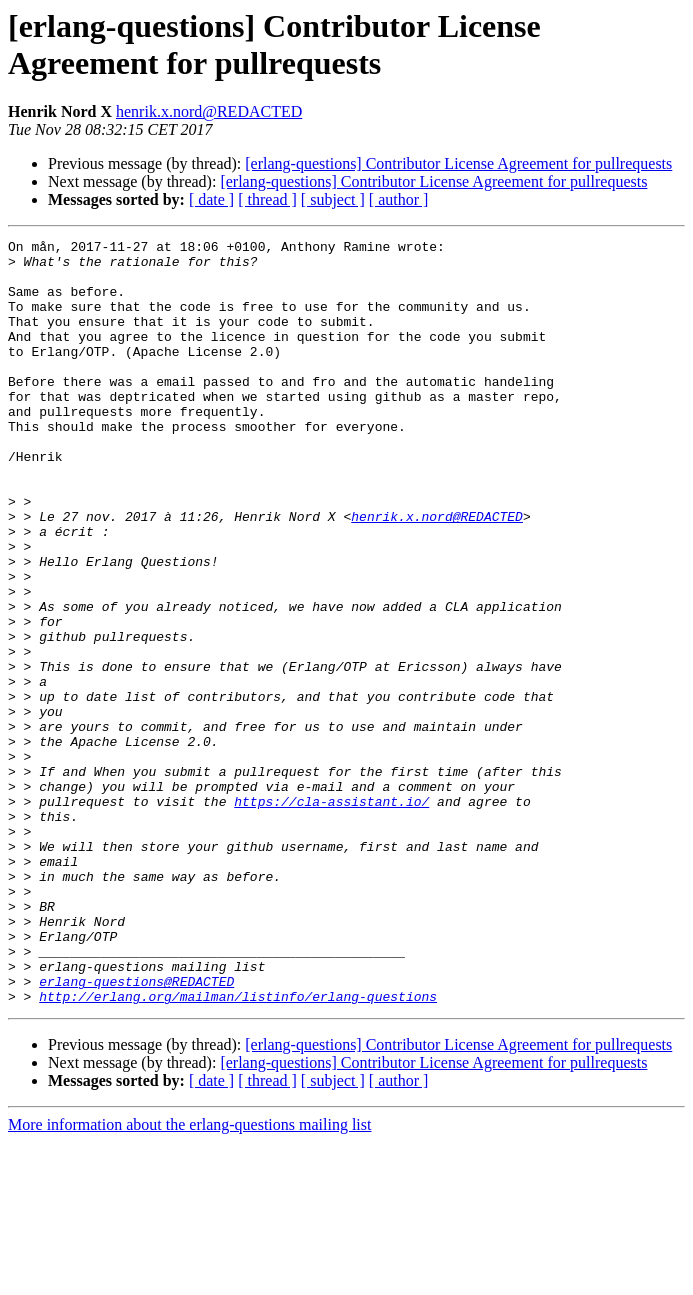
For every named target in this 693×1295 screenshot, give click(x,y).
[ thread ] (267, 199)
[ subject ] (333, 199)
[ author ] (399, 199)
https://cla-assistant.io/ (331, 915)
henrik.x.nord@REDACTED (209, 111)
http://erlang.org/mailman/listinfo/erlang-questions (238, 1149)
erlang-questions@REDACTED (136, 1131)
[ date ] (211, 199)
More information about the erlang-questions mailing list (189, 1277)
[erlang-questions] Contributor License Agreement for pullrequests (458, 163)
